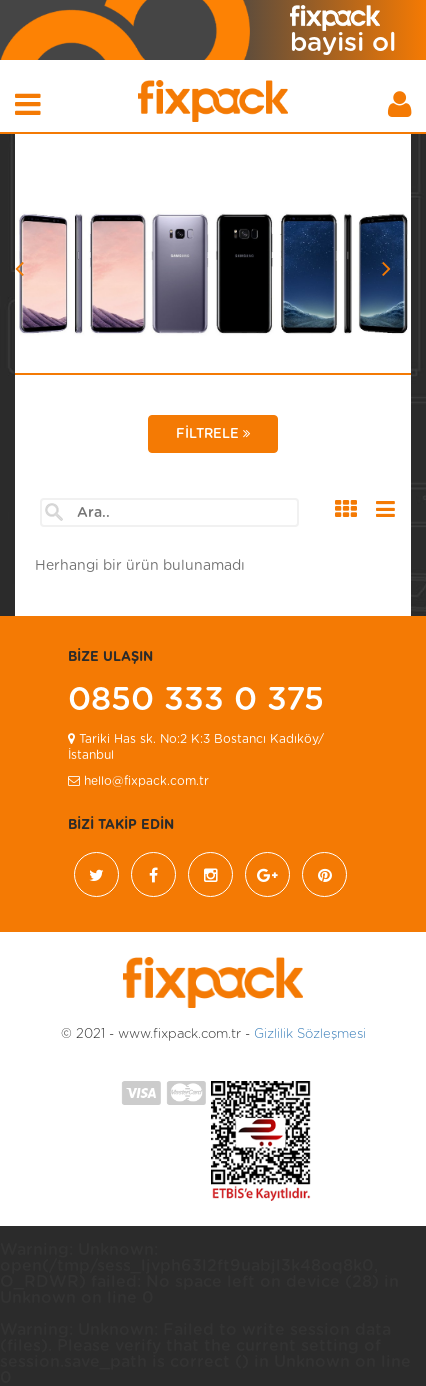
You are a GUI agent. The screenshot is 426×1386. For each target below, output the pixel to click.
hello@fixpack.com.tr (138, 781)
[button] (44, 298)
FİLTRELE (213, 434)
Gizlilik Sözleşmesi (310, 1034)
